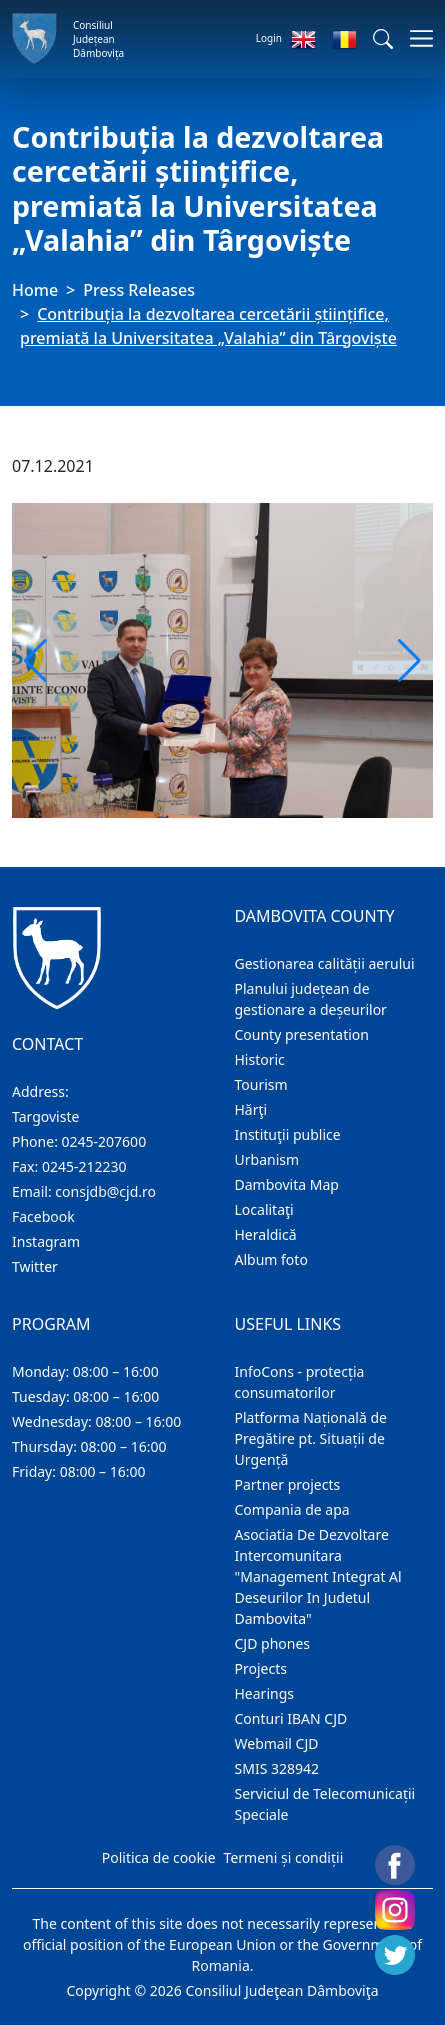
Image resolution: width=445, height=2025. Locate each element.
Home (35, 290)
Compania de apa (292, 1509)
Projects (261, 1668)
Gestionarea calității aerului (325, 963)
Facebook (43, 1216)
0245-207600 (104, 1141)
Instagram (46, 1241)
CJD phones (273, 1643)
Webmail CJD (277, 1743)
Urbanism (267, 1159)
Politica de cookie (159, 1857)
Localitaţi (264, 1209)
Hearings (265, 1693)
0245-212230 (84, 1166)
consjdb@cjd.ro (105, 1191)
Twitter (35, 1266)
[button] (383, 39)
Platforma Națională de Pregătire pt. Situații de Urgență (311, 1438)
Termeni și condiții (284, 1857)
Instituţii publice (288, 1134)
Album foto (271, 1259)
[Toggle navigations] (415, 38)
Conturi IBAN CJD (291, 1718)
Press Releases (139, 290)
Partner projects (288, 1484)
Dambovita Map (287, 1184)
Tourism (261, 1084)
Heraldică (266, 1234)
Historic (260, 1059)
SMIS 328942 (277, 1768)
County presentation (302, 1034)
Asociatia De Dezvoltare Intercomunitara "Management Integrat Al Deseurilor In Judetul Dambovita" (318, 1576)
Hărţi (251, 1109)
